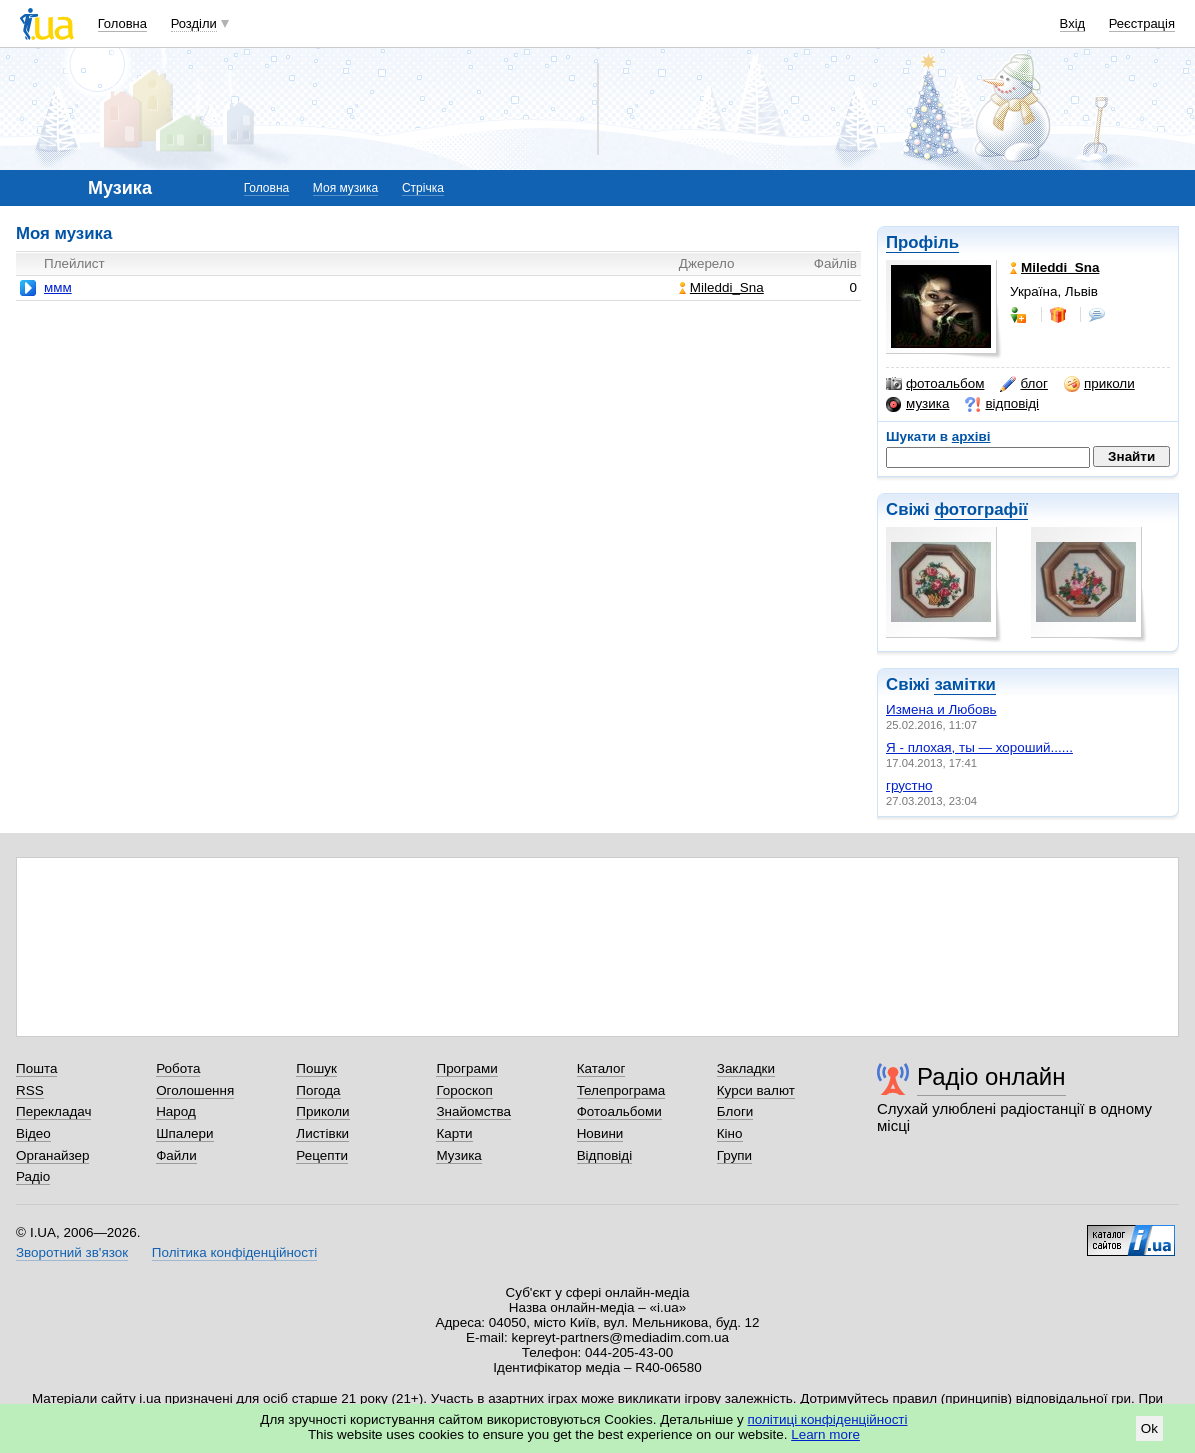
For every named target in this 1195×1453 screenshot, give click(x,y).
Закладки (746, 1068)
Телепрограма (621, 1090)
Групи (734, 1155)
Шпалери (184, 1133)
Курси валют (756, 1090)
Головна (122, 23)
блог (1023, 384)
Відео (33, 1133)
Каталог (601, 1068)
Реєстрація (1142, 23)
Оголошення (195, 1090)
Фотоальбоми (619, 1111)
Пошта (36, 1068)
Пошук (316, 1068)
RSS (30, 1090)
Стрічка (423, 188)
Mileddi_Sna (721, 287)
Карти (454, 1133)
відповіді (1002, 404)
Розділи (194, 23)
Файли (176, 1155)
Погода (318, 1090)
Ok (1149, 1428)
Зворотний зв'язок (72, 1252)
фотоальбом (935, 384)
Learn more (825, 1434)
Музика (458, 1155)
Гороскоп (464, 1090)
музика (917, 404)
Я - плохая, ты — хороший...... (979, 747)
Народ (176, 1111)
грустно (909, 785)
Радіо (33, 1176)
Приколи (322, 1111)
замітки (965, 684)
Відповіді (605, 1155)
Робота (178, 1068)
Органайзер (52, 1155)
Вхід (1073, 23)
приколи (1099, 384)
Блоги (735, 1111)
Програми (466, 1068)
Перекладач (53, 1111)
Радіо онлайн (991, 1076)
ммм (58, 287)
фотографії (980, 509)
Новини (600, 1133)
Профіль (922, 242)
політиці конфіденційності (828, 1419)
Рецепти (322, 1155)
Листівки (322, 1133)
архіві (971, 436)
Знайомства (473, 1111)
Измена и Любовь (941, 709)
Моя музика (345, 188)
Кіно (730, 1133)
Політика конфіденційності (234, 1252)
